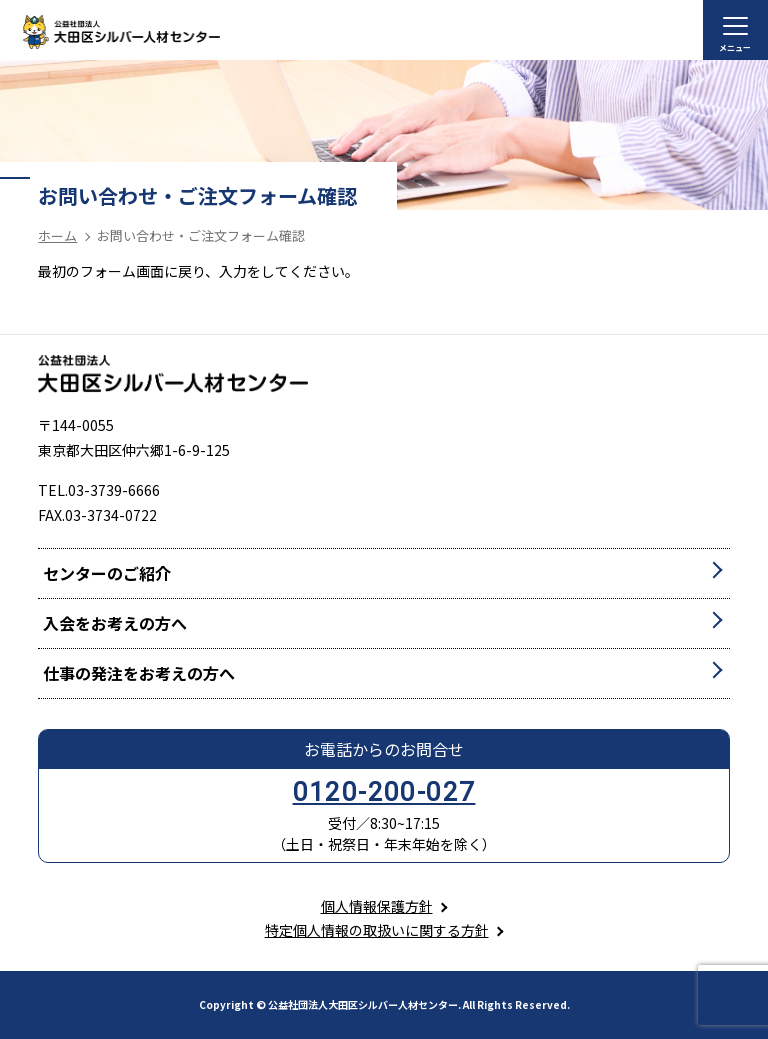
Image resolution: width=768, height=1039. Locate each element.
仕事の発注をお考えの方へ (139, 673)
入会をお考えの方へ (115, 623)
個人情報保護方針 (377, 906)
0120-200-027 (384, 792)
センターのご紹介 (107, 573)
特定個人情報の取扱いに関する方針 (377, 930)
